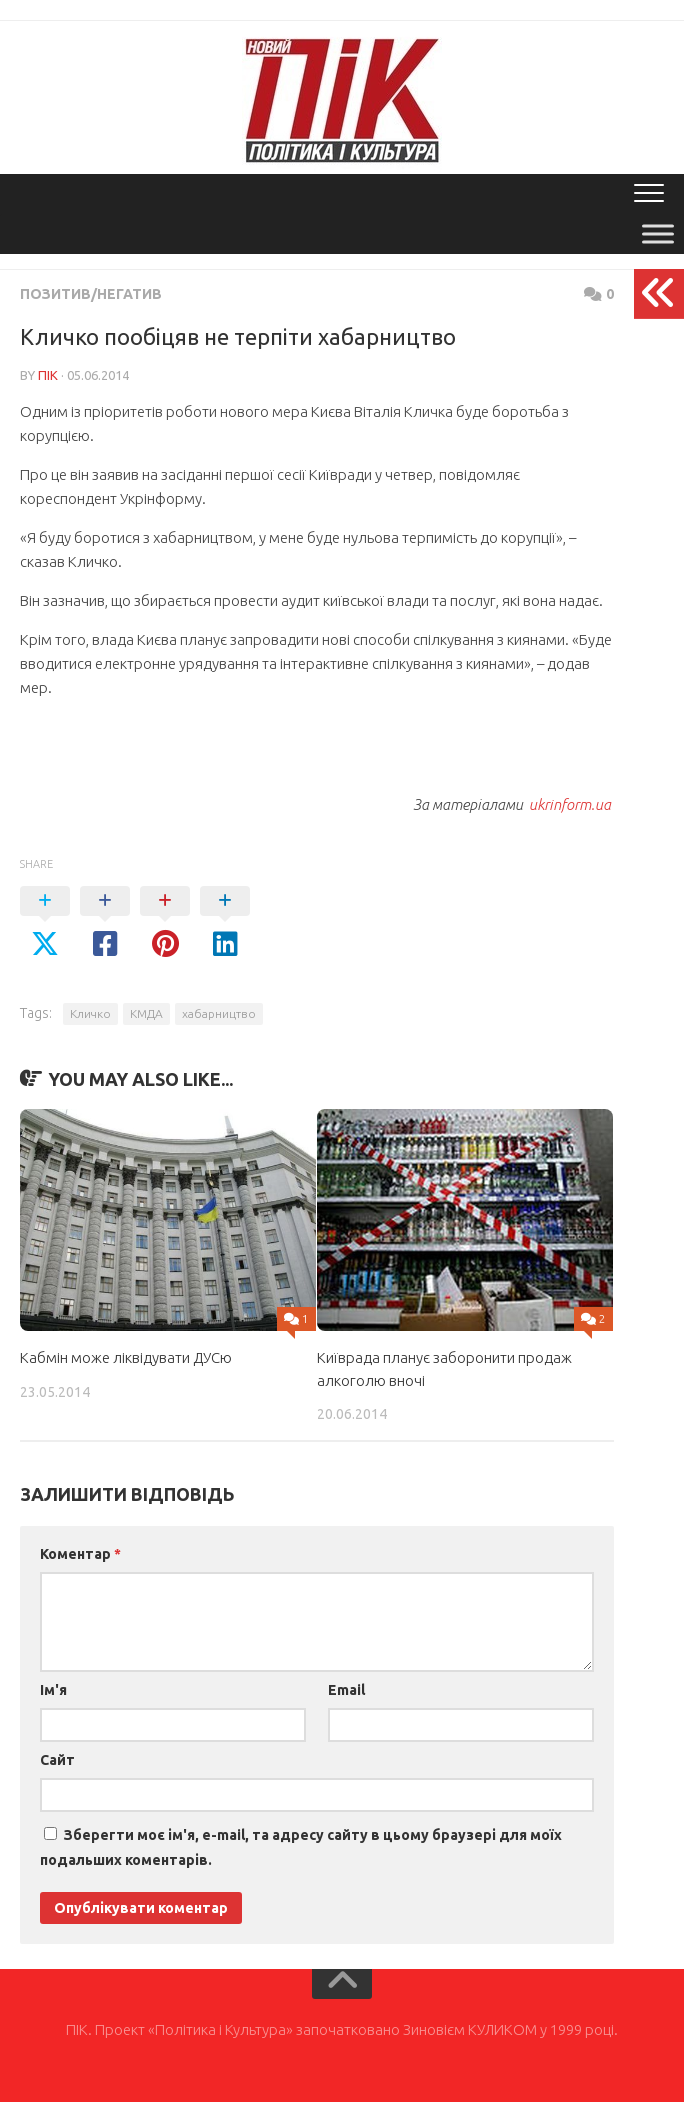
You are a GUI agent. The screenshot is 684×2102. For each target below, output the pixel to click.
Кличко (90, 1013)
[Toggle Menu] (658, 233)
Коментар (80, 1554)
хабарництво (219, 1013)
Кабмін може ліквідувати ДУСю (126, 1357)
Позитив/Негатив (91, 294)
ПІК (48, 375)
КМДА (146, 1013)
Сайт (57, 1760)
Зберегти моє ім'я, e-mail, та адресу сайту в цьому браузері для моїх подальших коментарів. (301, 1847)
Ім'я (53, 1690)
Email (346, 1690)
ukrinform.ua (570, 804)
